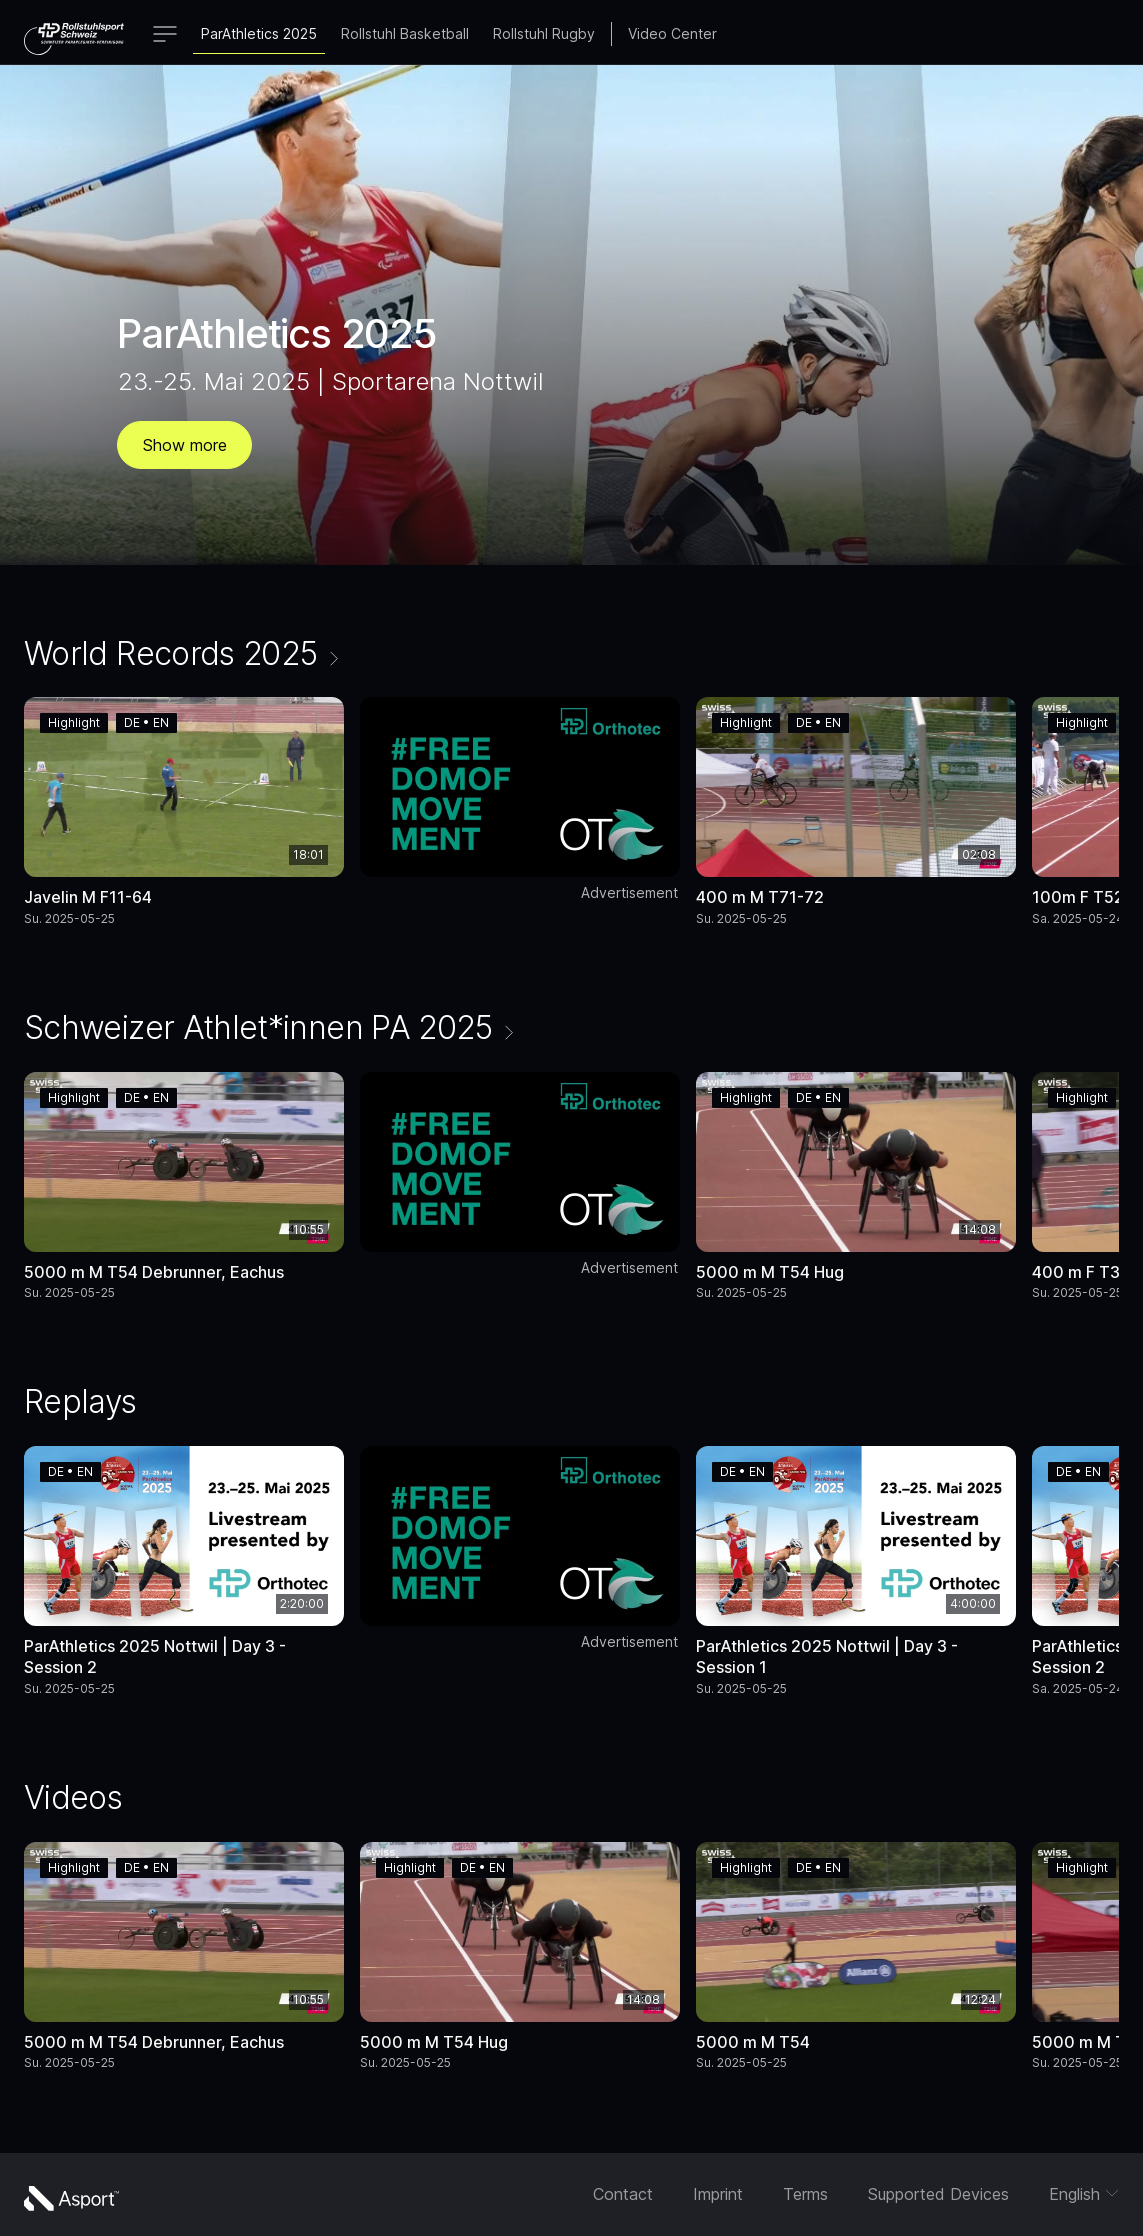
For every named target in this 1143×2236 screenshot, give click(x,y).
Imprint (718, 2194)
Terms (805, 2194)
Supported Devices (938, 2194)
